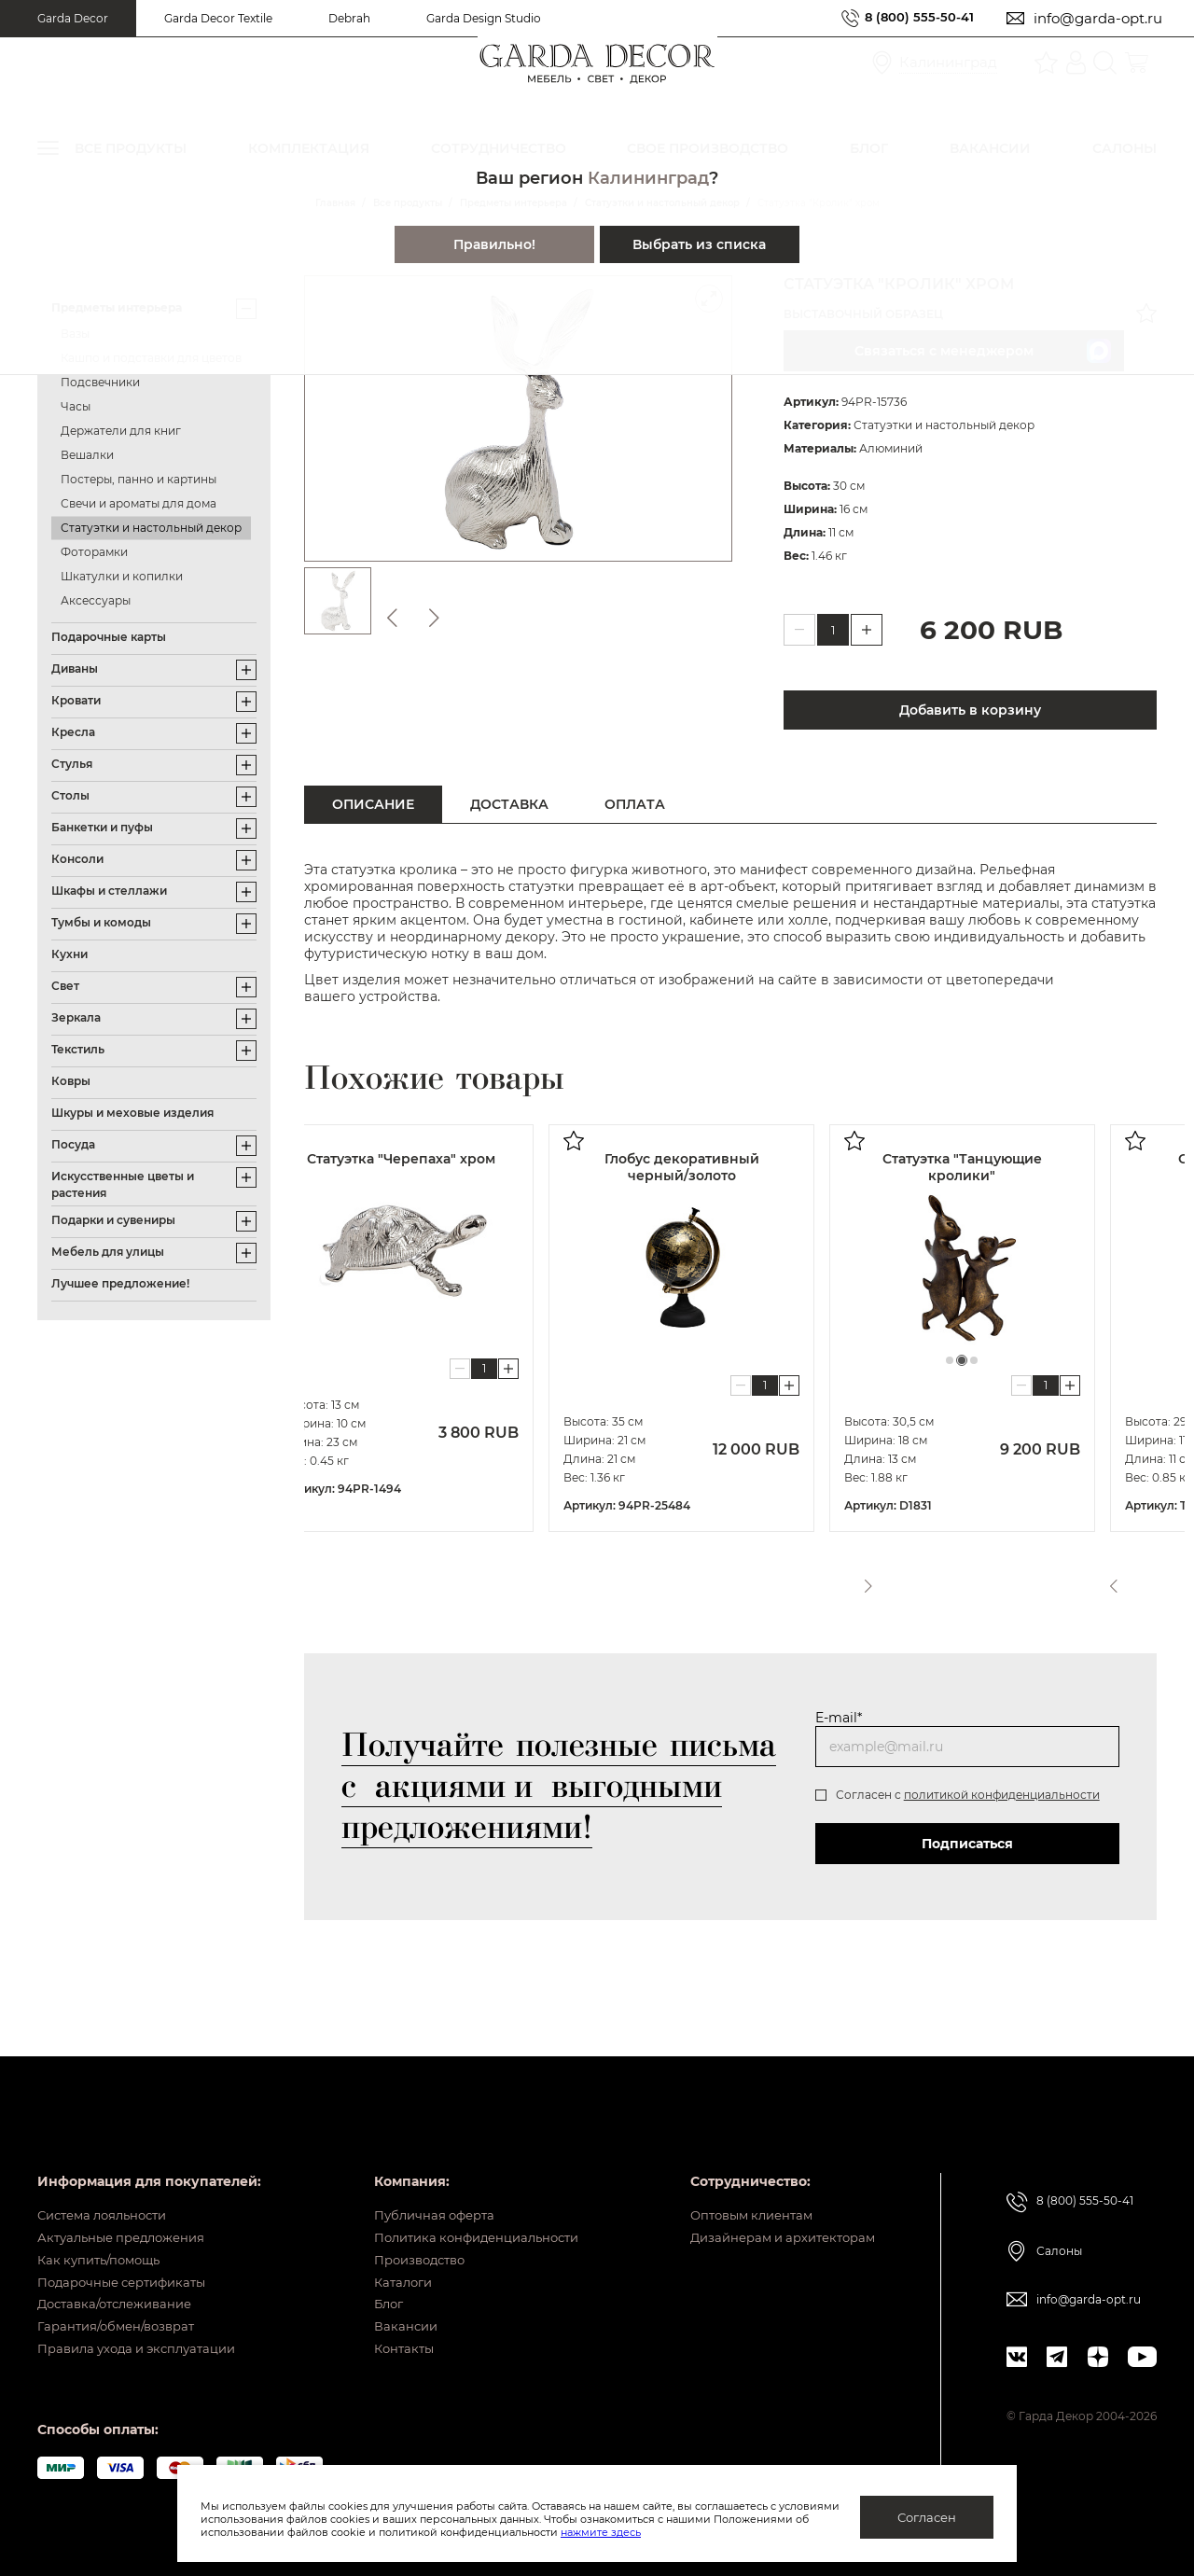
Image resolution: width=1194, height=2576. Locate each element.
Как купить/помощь (104, 2231)
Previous (1111, 1580)
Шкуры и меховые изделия (132, 1113)
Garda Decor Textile (218, 18)
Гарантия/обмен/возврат (122, 2318)
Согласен (926, 2517)
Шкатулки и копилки (122, 576)
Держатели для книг (121, 431)
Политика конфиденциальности (467, 2202)
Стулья (71, 764)
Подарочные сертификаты (129, 2260)
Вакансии (389, 2318)
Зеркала (76, 1017)
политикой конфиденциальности (1002, 1795)
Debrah (349, 18)
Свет (65, 986)
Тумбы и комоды (101, 922)
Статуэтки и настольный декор (151, 528)
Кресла (73, 732)
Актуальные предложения (127, 2202)
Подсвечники (100, 382)
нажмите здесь (699, 2532)
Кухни (69, 954)
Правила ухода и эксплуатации (145, 2347)
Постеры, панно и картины (138, 479)
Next (1145, 1580)
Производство (406, 2231)
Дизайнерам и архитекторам (774, 2202)
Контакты (388, 2347)
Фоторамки (94, 552)
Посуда (73, 1144)
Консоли (77, 859)
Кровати (76, 700)
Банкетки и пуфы (102, 827)
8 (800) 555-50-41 (912, 18)
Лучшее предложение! (120, 1283)
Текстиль (77, 1049)
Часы (75, 406)
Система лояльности (108, 2173)
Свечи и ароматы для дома (138, 503)
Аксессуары (96, 600)
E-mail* (838, 1717)
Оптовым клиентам (741, 2173)
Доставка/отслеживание (121, 2289)
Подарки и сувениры (113, 1220)
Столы (70, 795)
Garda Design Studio (483, 18)
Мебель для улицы (107, 1252)
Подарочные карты (108, 637)
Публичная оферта (421, 2173)
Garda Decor (72, 18)
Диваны (74, 668)
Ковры (70, 1081)
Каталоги (388, 2260)
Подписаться (967, 1843)
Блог (372, 2289)
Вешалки (87, 455)
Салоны (1059, 2208)
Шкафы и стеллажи (109, 891)
